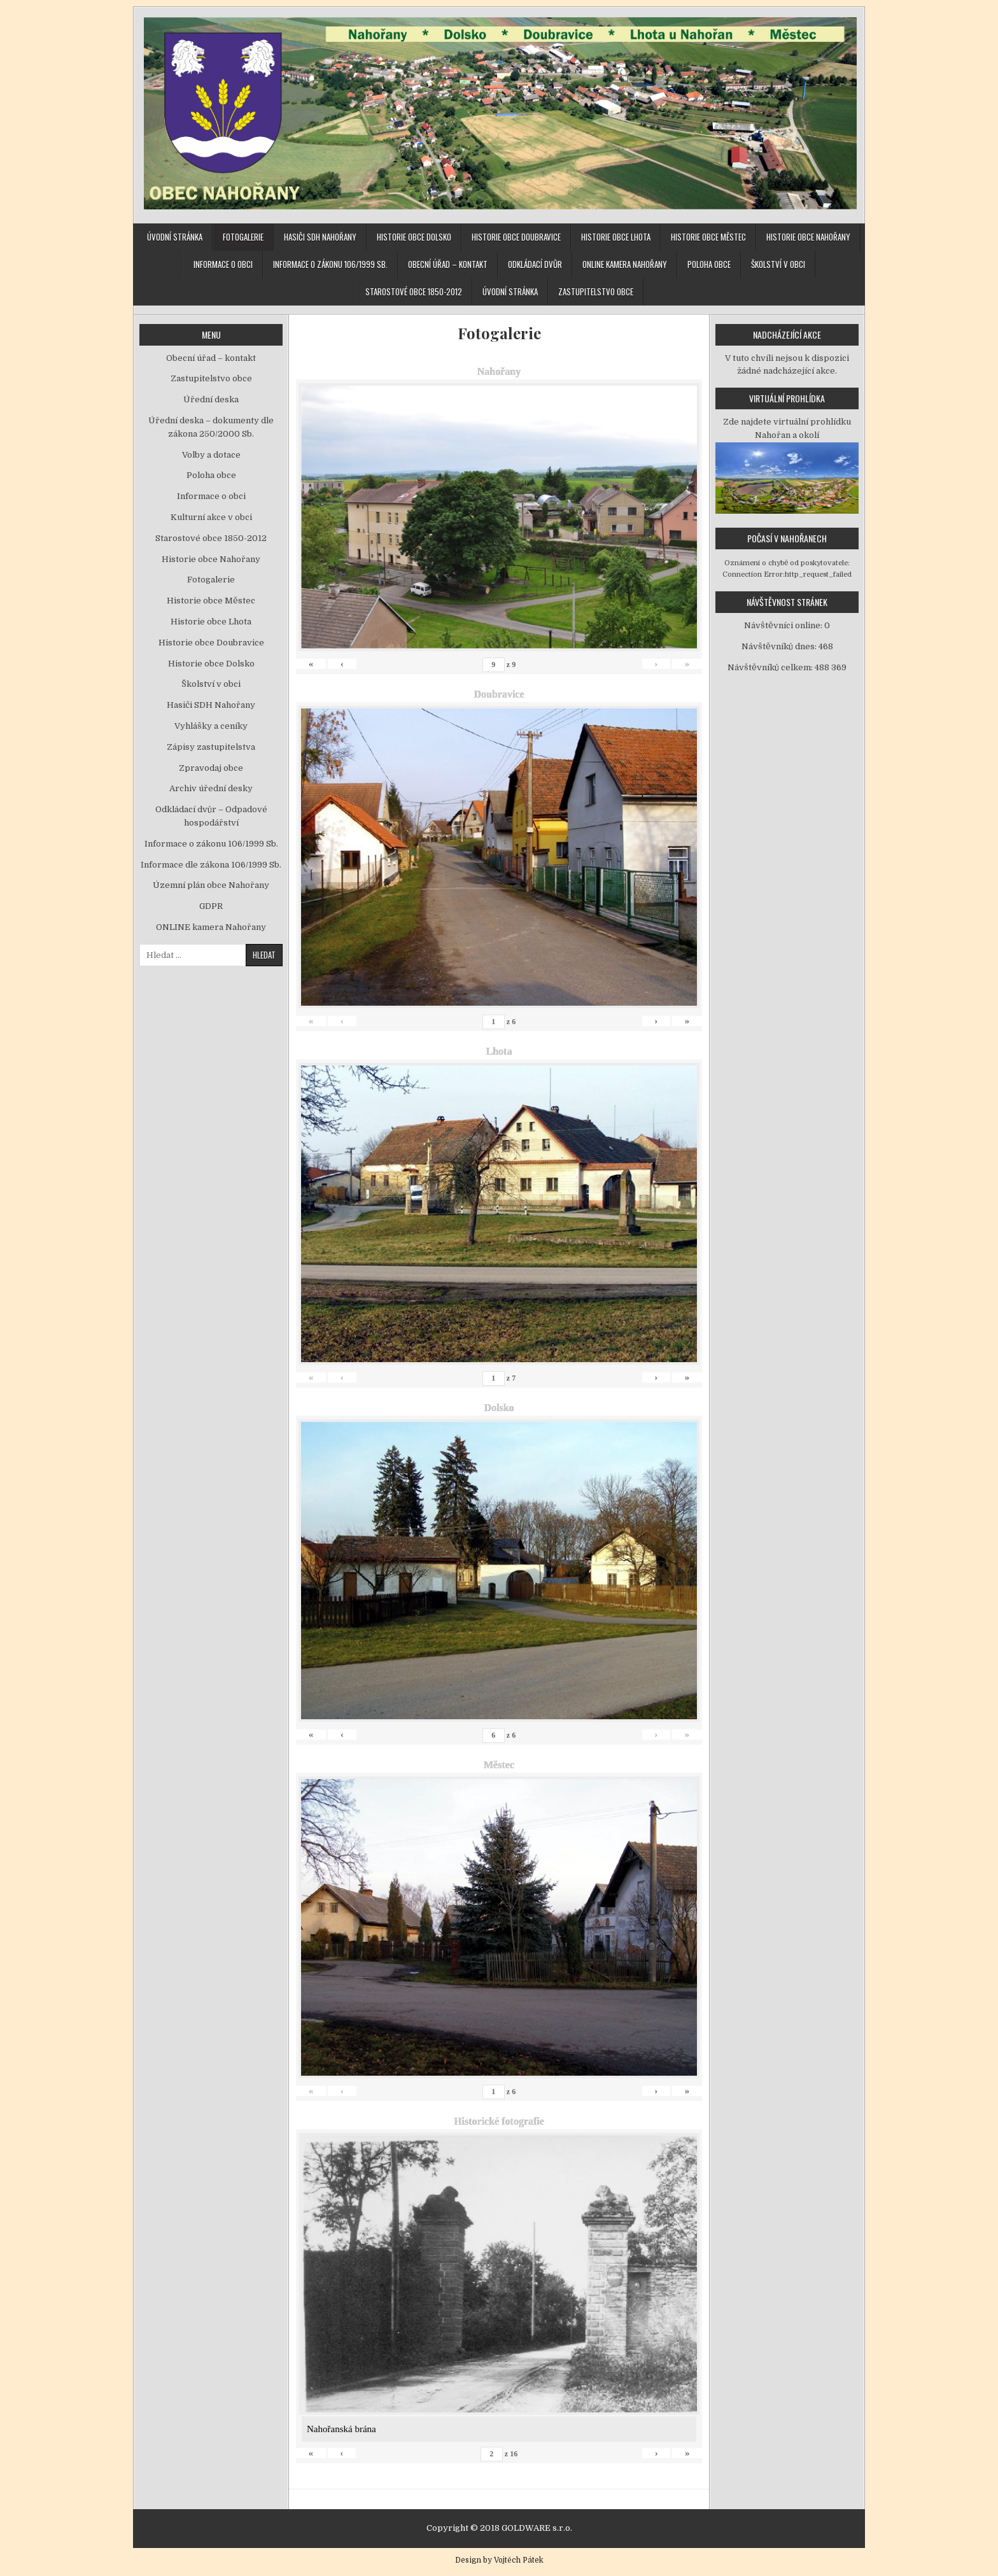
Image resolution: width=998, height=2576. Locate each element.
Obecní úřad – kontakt (448, 264)
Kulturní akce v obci (211, 517)
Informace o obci (223, 264)
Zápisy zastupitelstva (211, 747)
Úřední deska (211, 399)
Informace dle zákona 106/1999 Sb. (211, 864)
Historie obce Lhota (615, 236)
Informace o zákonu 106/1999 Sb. (330, 264)
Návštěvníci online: (784, 625)
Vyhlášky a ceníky (211, 726)
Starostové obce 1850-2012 (413, 291)
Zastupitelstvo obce (595, 291)
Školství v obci (778, 264)
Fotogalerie (243, 236)
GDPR (211, 906)
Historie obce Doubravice (516, 236)
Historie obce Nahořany (808, 236)
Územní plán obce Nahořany (211, 885)
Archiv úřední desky (211, 788)
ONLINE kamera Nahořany (624, 264)
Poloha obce (709, 264)
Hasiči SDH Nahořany (320, 236)
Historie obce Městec (708, 236)
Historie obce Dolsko (414, 236)
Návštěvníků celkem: (771, 667)
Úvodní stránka (174, 236)
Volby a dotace (211, 455)
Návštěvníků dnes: (780, 646)
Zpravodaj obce (211, 768)
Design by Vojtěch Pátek (499, 2560)
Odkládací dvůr (535, 264)
